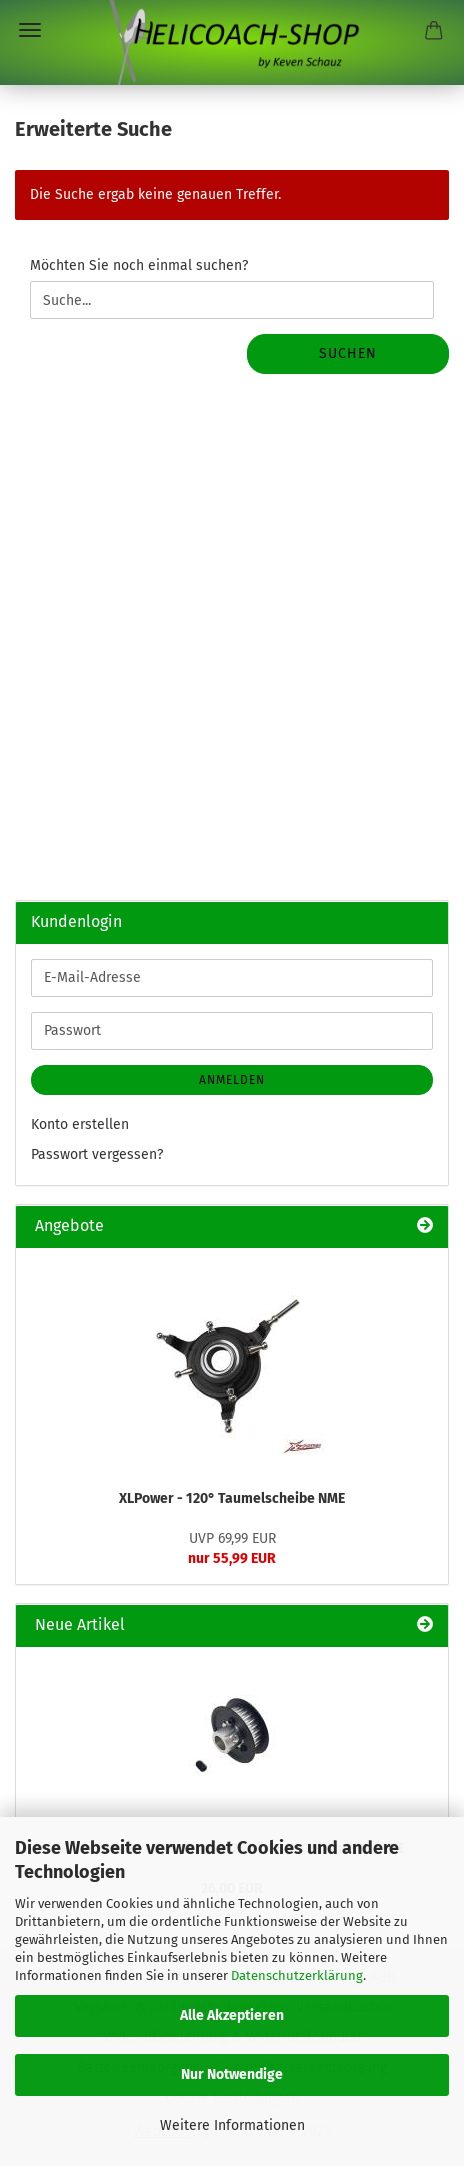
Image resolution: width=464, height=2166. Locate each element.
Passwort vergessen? (97, 1154)
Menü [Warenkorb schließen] (30, 30)
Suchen (348, 353)
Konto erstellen (80, 1124)
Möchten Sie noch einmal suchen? (139, 265)
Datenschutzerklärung (297, 1975)
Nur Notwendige (232, 2074)
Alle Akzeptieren (232, 2015)
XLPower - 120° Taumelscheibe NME (232, 1498)
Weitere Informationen (232, 2125)
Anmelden (232, 1080)
